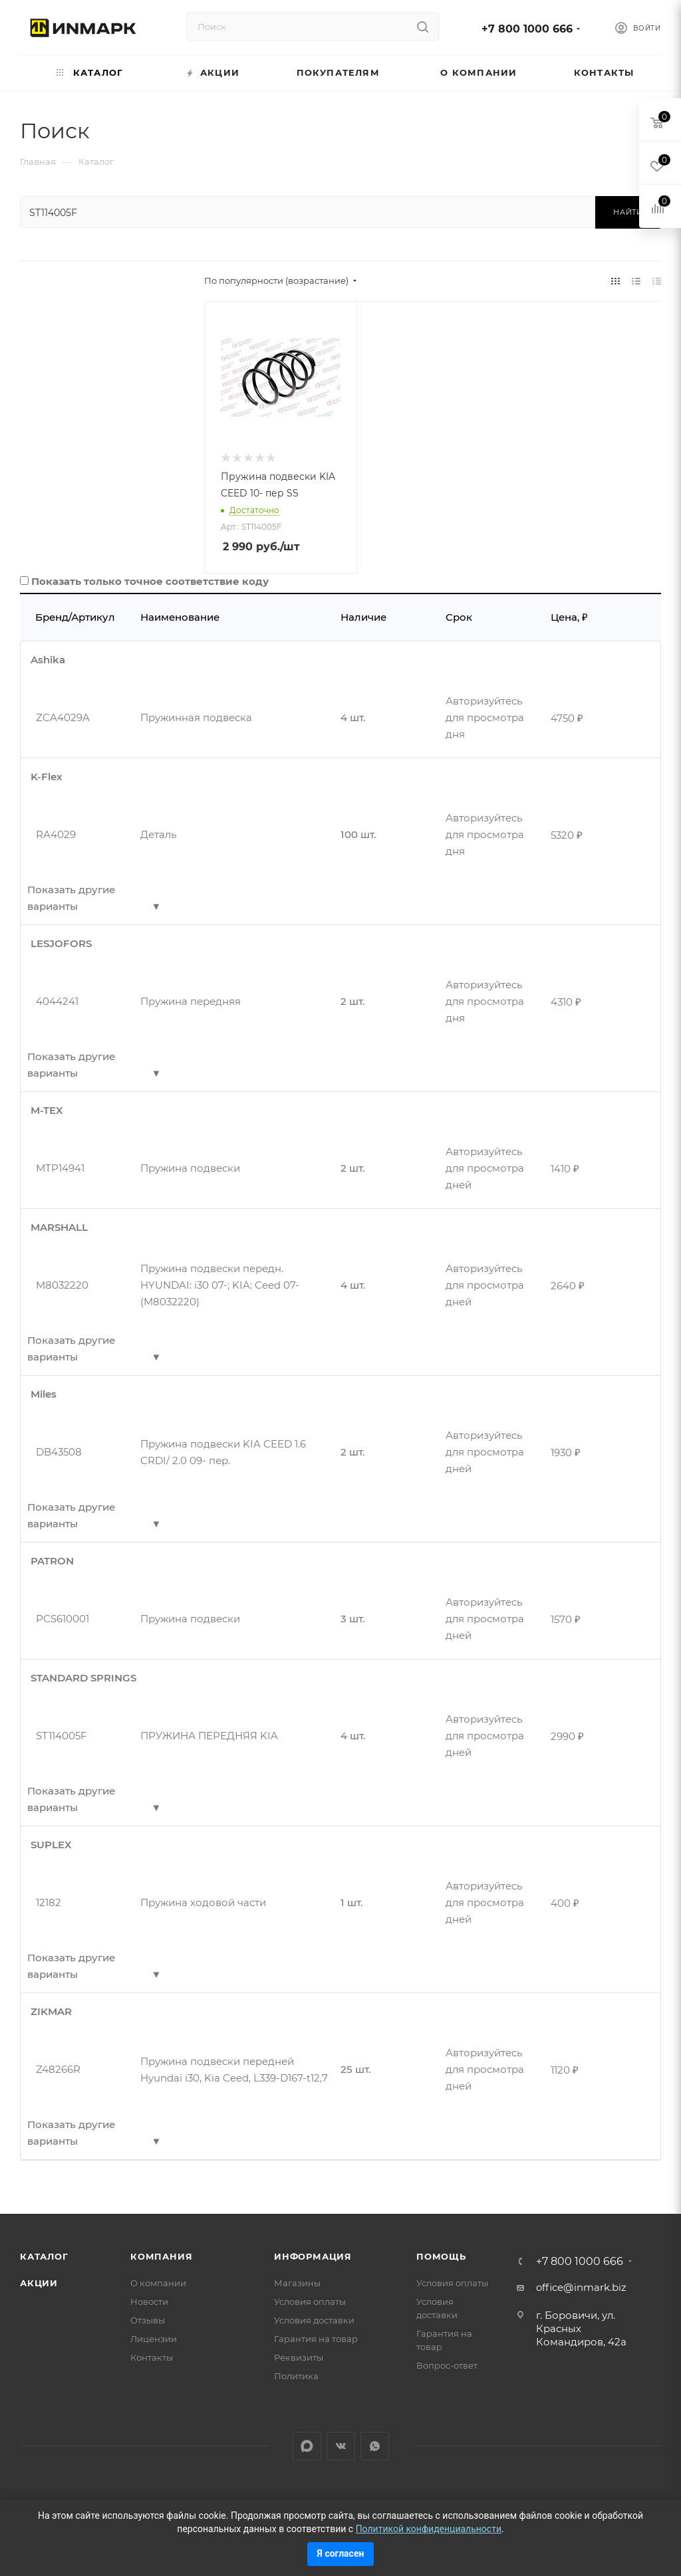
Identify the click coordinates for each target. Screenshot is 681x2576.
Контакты (151, 2357)
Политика (296, 2376)
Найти (628, 212)
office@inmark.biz (581, 2287)
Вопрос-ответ (446, 2365)
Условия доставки (314, 2320)
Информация (313, 2256)
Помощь (441, 2256)
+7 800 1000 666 (527, 29)
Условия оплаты (310, 2301)
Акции (39, 2283)
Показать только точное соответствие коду (150, 581)
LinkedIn (307, 2446)
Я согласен (340, 2553)
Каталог (44, 2256)
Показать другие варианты (71, 897)
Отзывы (147, 2320)
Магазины (297, 2283)
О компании (158, 2283)
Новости (149, 2301)
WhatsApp (374, 2446)
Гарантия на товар (316, 2338)
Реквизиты (298, 2357)
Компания (161, 2256)
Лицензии (153, 2338)
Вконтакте (341, 2446)
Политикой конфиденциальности (428, 2528)
